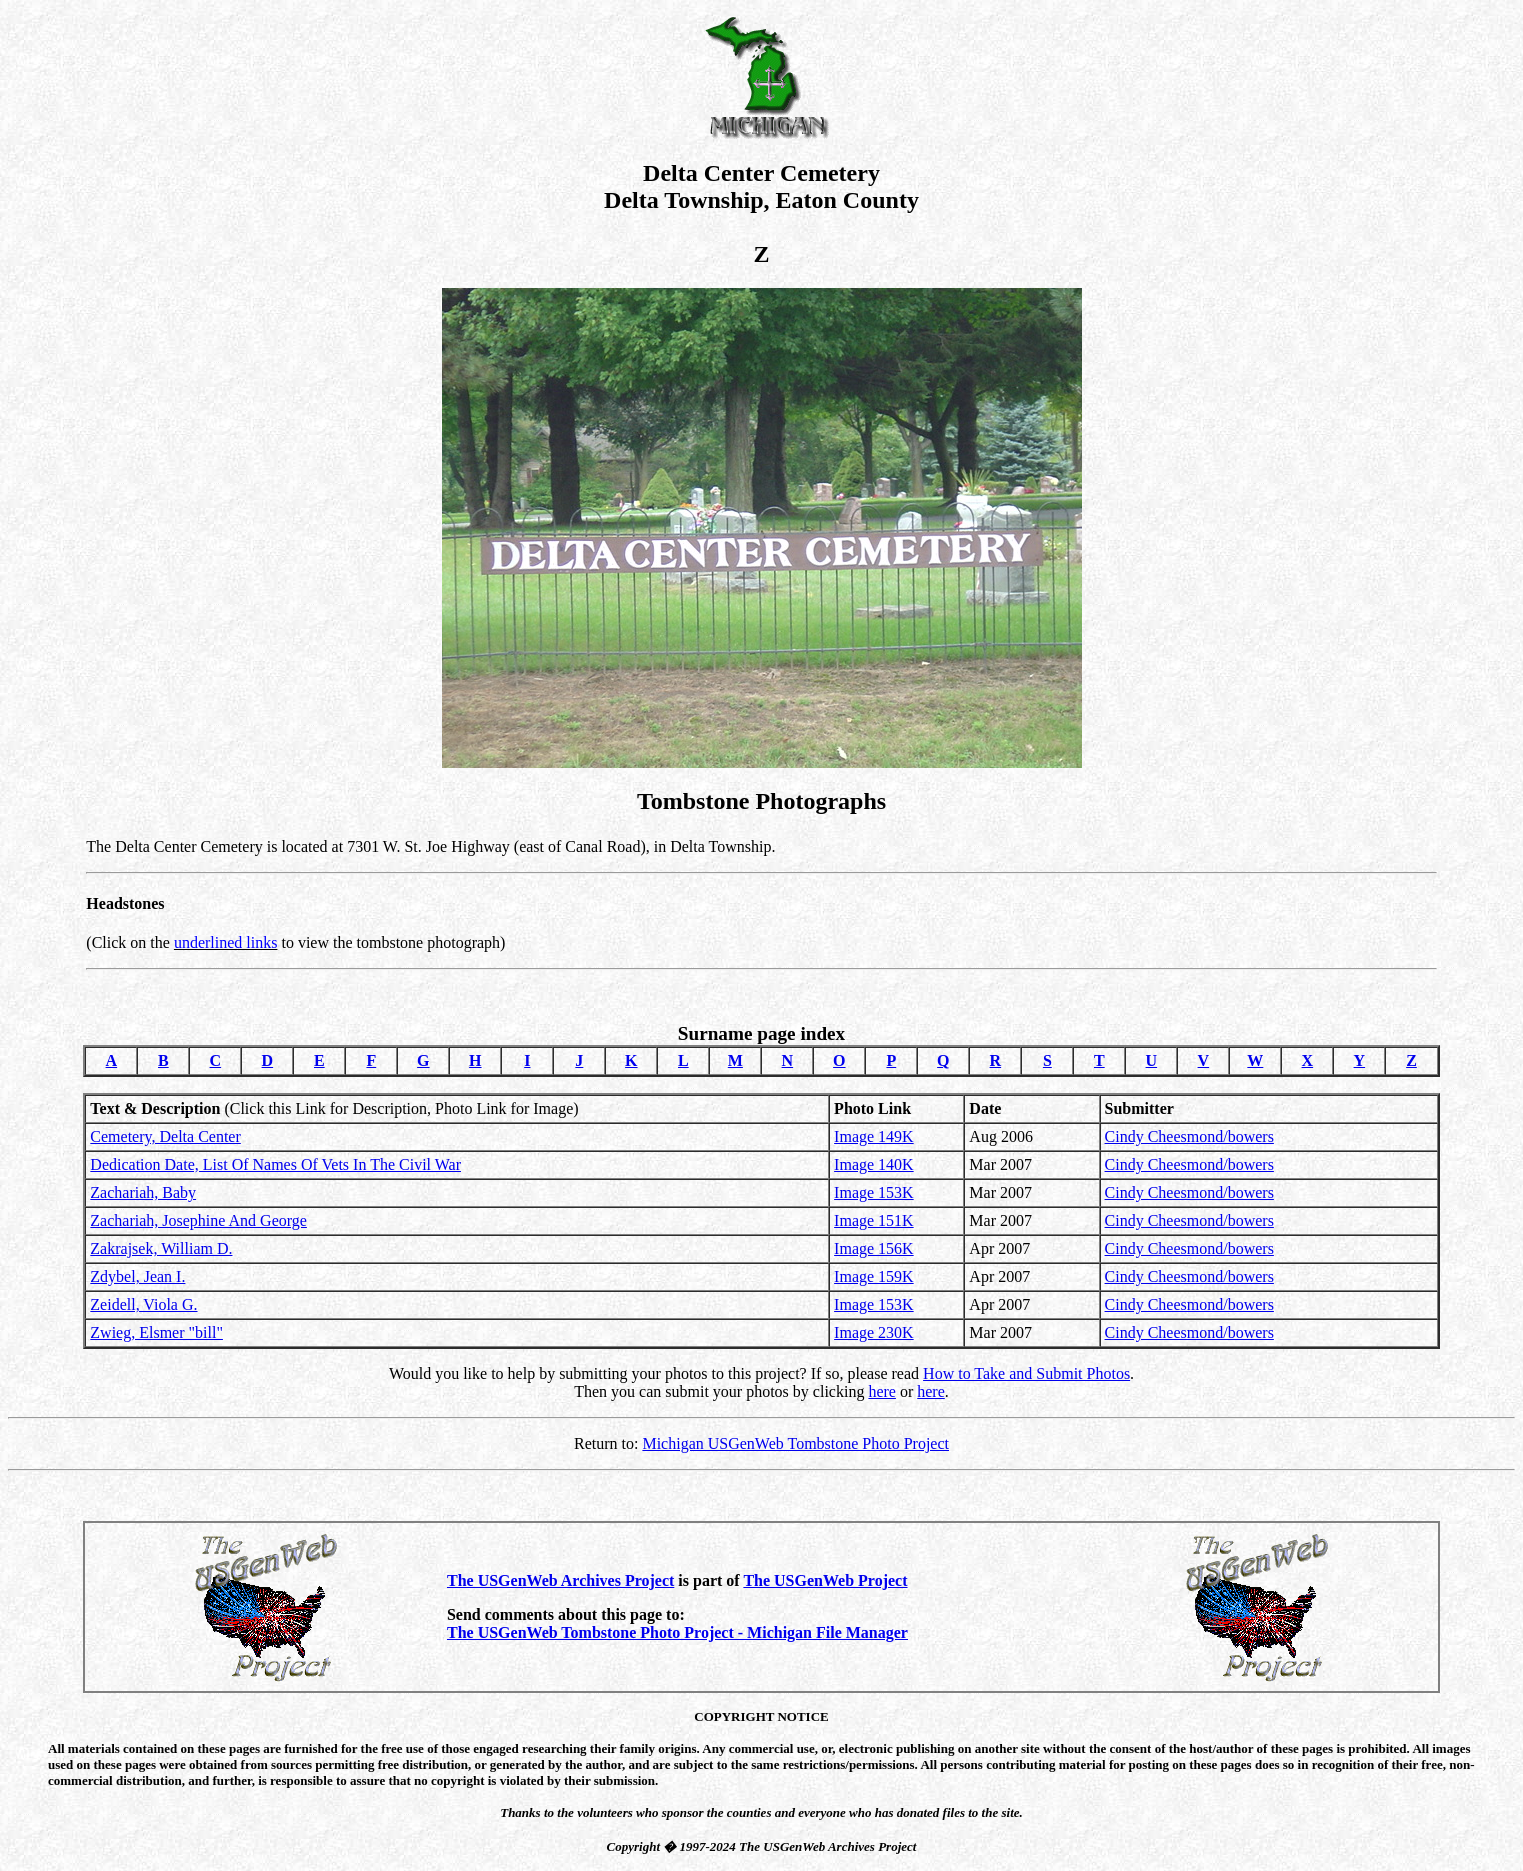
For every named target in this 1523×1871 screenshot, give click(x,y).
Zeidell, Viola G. (143, 1304)
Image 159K (874, 1276)
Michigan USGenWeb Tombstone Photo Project (795, 1443)
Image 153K (874, 1192)
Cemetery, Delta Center (165, 1136)
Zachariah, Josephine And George (198, 1220)
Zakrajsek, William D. (161, 1248)
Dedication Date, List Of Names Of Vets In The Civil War (275, 1164)
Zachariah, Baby (143, 1192)
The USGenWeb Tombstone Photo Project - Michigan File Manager (677, 1632)
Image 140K (874, 1164)
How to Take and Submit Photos (1026, 1373)
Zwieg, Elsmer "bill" (156, 1332)
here (882, 1391)
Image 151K (874, 1220)
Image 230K (874, 1332)
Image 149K (874, 1136)
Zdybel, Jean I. (137, 1276)
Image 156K (874, 1248)
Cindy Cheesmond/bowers (1189, 1136)
